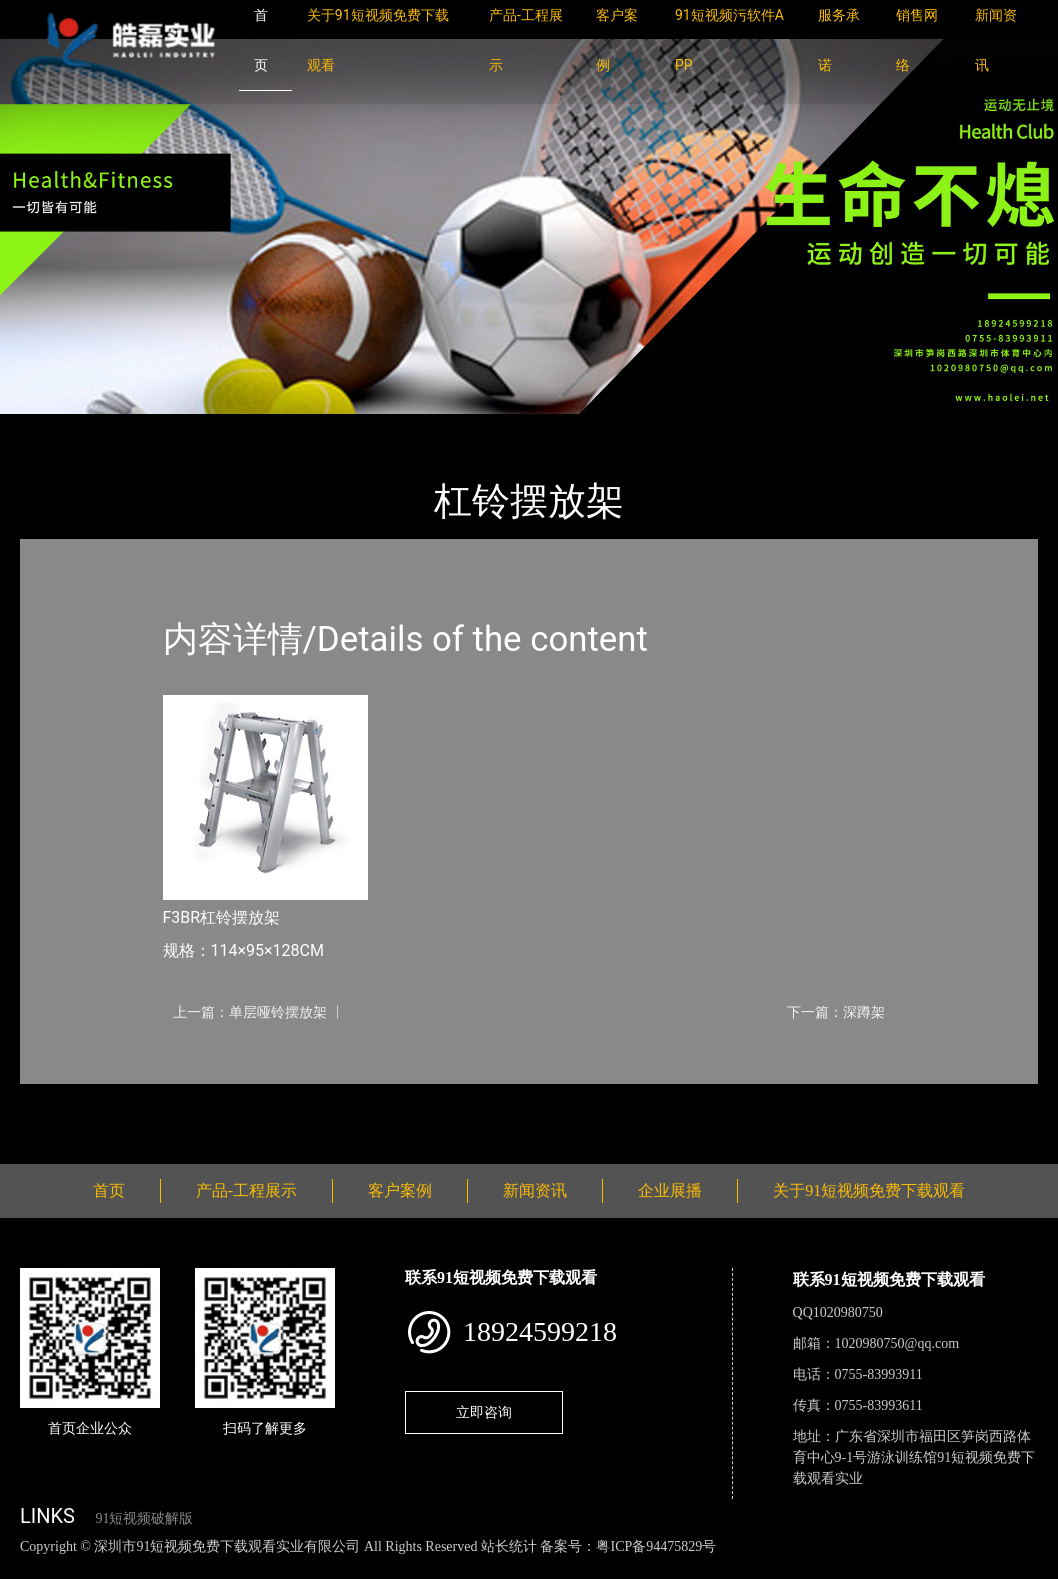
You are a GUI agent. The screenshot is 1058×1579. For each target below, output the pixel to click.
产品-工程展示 (140, 427)
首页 (55, 427)
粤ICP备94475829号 (656, 1546)
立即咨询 (484, 1412)
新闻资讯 (535, 1190)
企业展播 (670, 1190)
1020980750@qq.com (897, 1343)
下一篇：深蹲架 (836, 1012)
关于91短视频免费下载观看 (869, 1190)
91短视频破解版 (144, 1518)
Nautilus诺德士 (259, 427)
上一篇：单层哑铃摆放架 (250, 1012)
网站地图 (30, 1567)
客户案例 (400, 1190)
